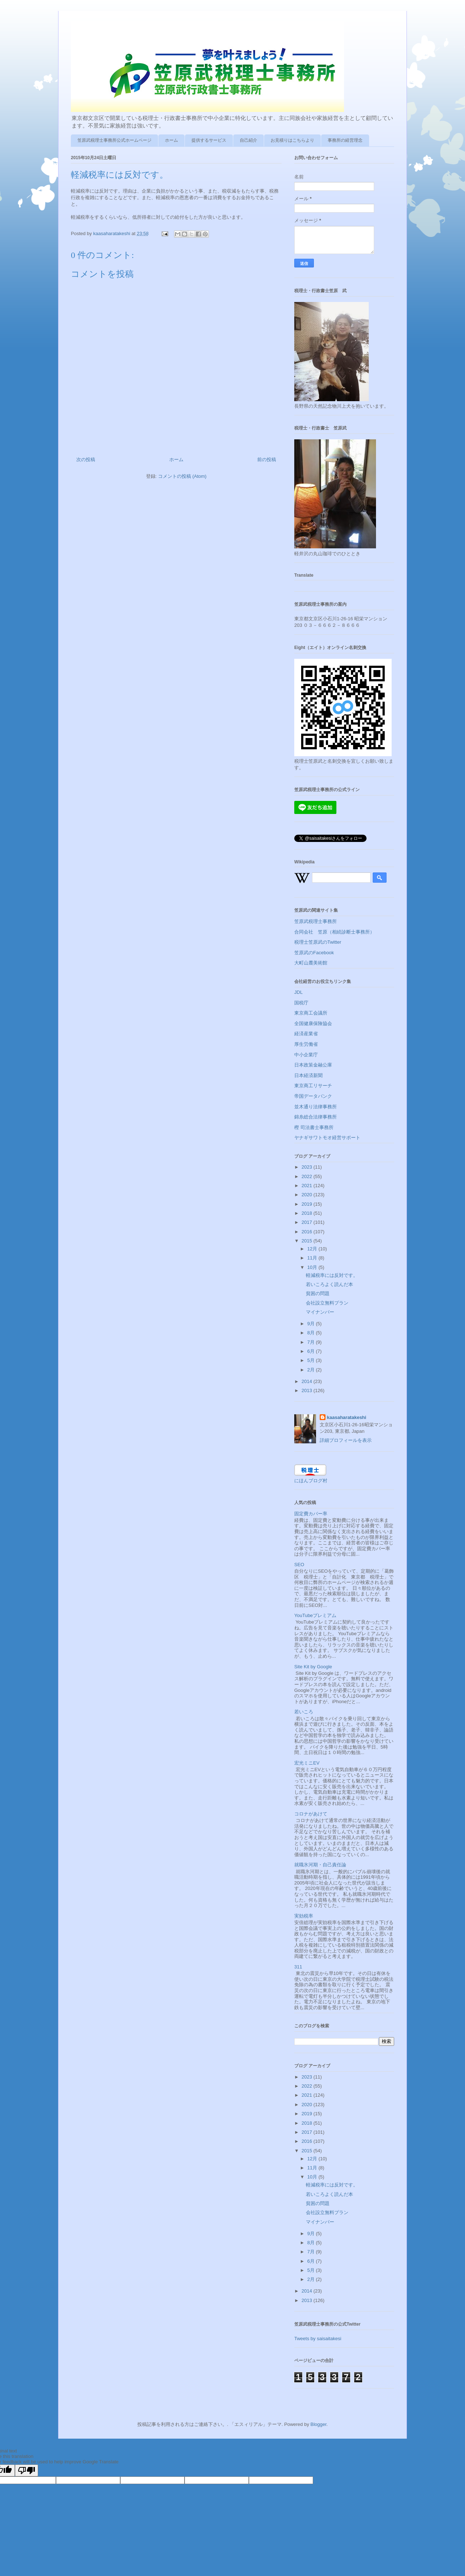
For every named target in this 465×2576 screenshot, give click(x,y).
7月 (311, 1342)
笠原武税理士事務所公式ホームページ (114, 140)
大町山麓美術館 (310, 963)
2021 (308, 1185)
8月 (311, 1332)
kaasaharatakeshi (346, 1417)
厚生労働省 (306, 1044)
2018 (308, 1213)
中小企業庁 (306, 1054)
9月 (311, 1323)
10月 (313, 1267)
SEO (299, 1564)
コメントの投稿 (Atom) (182, 476)
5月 (311, 1360)
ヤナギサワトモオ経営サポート (327, 1137)
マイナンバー (320, 1312)
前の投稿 (266, 459)
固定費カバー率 (310, 1513)
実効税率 (303, 1916)
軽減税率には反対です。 (332, 1275)
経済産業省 (306, 1033)
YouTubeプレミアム (315, 1615)
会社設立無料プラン (327, 1303)
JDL (298, 992)
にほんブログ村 (310, 1480)
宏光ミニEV (306, 1763)
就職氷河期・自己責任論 (320, 1864)
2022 (308, 1176)
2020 (308, 1194)
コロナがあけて (310, 1814)
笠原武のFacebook (314, 952)
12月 (313, 1248)
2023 (308, 1167)
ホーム (171, 140)
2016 (308, 1231)
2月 (311, 1369)
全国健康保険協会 (313, 1023)
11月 (313, 1258)
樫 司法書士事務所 (313, 1127)
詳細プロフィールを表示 (346, 1440)
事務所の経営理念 (345, 140)
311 (298, 1967)
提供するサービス (208, 140)
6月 (311, 1351)
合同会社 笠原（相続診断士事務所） (334, 932)
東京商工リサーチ (313, 1085)
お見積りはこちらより (292, 140)
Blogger (319, 2424)
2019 (308, 1204)
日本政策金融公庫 (313, 1065)
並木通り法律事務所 (315, 1106)
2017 (308, 1222)
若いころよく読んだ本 (329, 1284)
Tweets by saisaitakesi (317, 2338)
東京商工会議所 (310, 1013)
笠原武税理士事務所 (315, 921)
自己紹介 (248, 140)
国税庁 (301, 1002)
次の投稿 (85, 459)
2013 (308, 1390)
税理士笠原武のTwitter (317, 942)
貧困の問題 (317, 1293)
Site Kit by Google (313, 1666)
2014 (308, 1381)
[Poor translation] (26, 2470)
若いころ (303, 1711)
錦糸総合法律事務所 (315, 1117)
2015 (308, 1240)
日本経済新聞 (308, 1075)
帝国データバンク (313, 1096)
